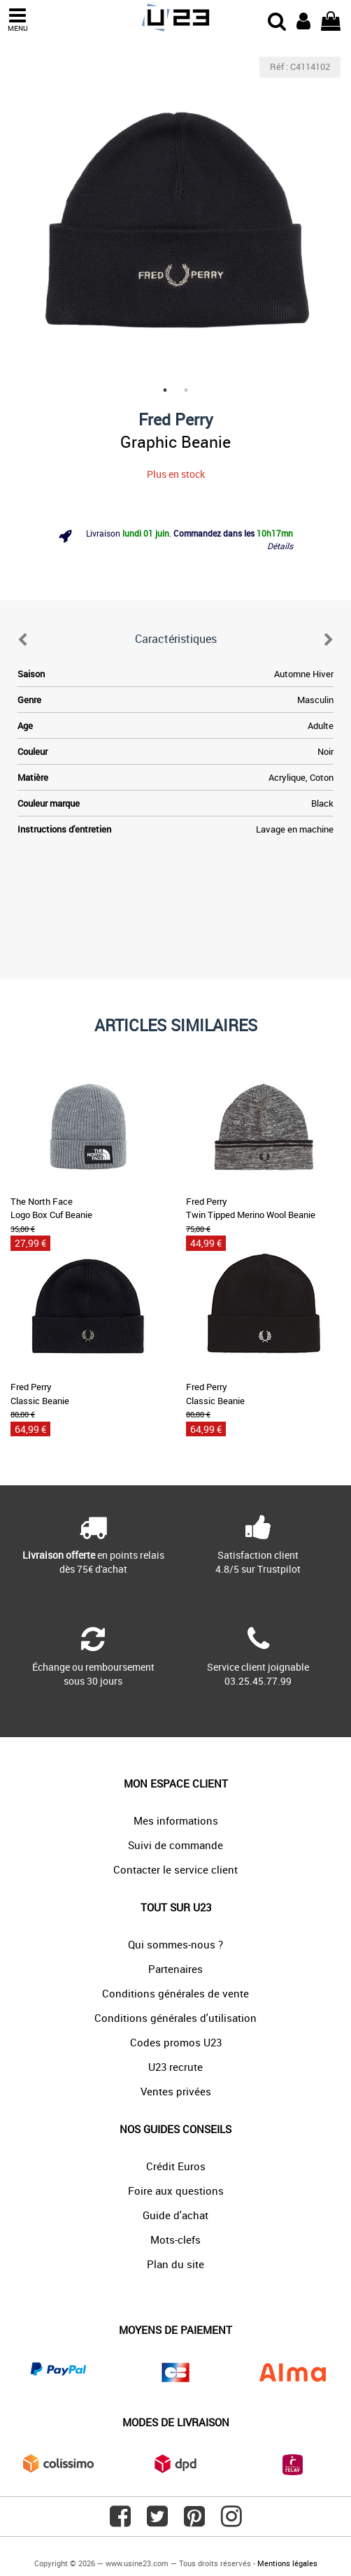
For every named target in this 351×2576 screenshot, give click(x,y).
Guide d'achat (175, 2215)
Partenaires (175, 1969)
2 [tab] (186, 390)
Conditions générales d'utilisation (175, 2018)
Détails (280, 545)
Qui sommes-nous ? (175, 1944)
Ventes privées (176, 2091)
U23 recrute (175, 2067)
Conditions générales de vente (175, 1993)
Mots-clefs (175, 2239)
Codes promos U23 (176, 2042)
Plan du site (175, 2264)
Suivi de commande (175, 1845)
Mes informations (176, 1820)
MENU (17, 20)
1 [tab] (165, 390)
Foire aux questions (176, 2191)
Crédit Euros (176, 2166)
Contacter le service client (175, 1869)
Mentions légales (287, 2563)
